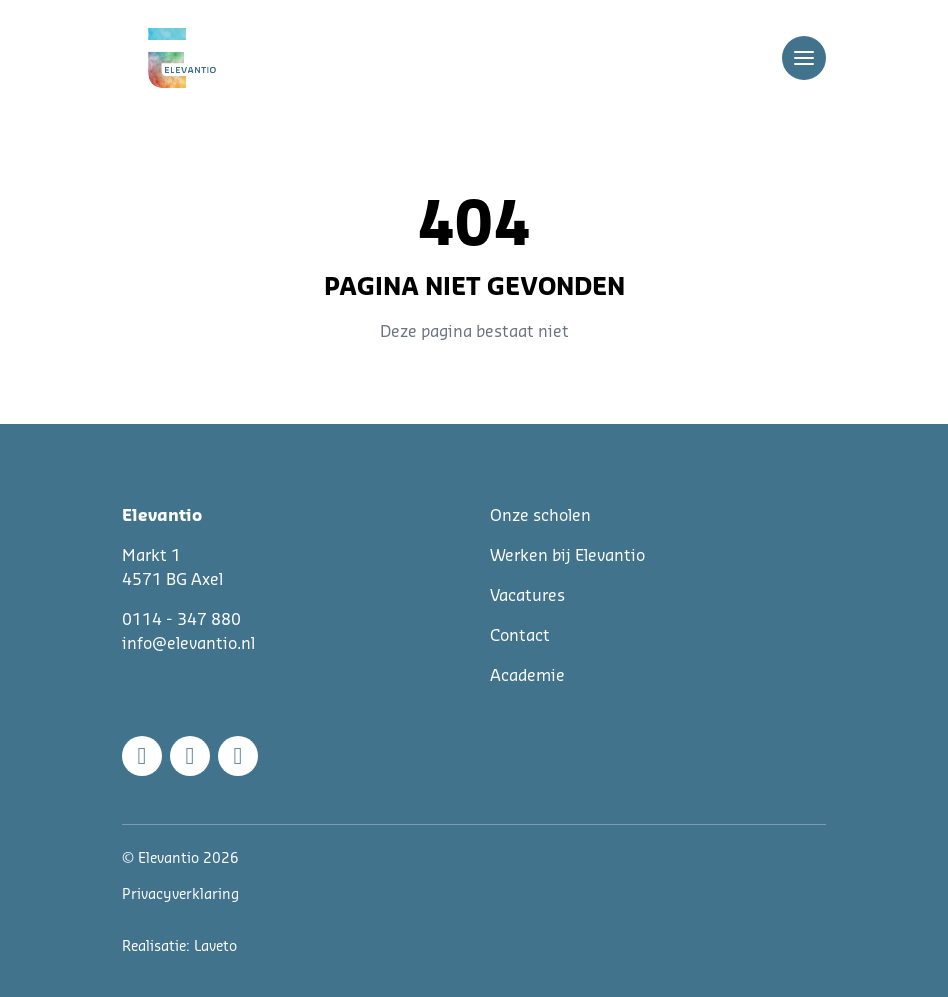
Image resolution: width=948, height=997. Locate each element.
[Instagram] (190, 756)
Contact (520, 636)
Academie (527, 676)
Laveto (215, 947)
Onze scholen (540, 516)
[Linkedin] (238, 756)
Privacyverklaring (180, 895)
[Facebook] (142, 756)
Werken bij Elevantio (567, 556)
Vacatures (527, 596)
